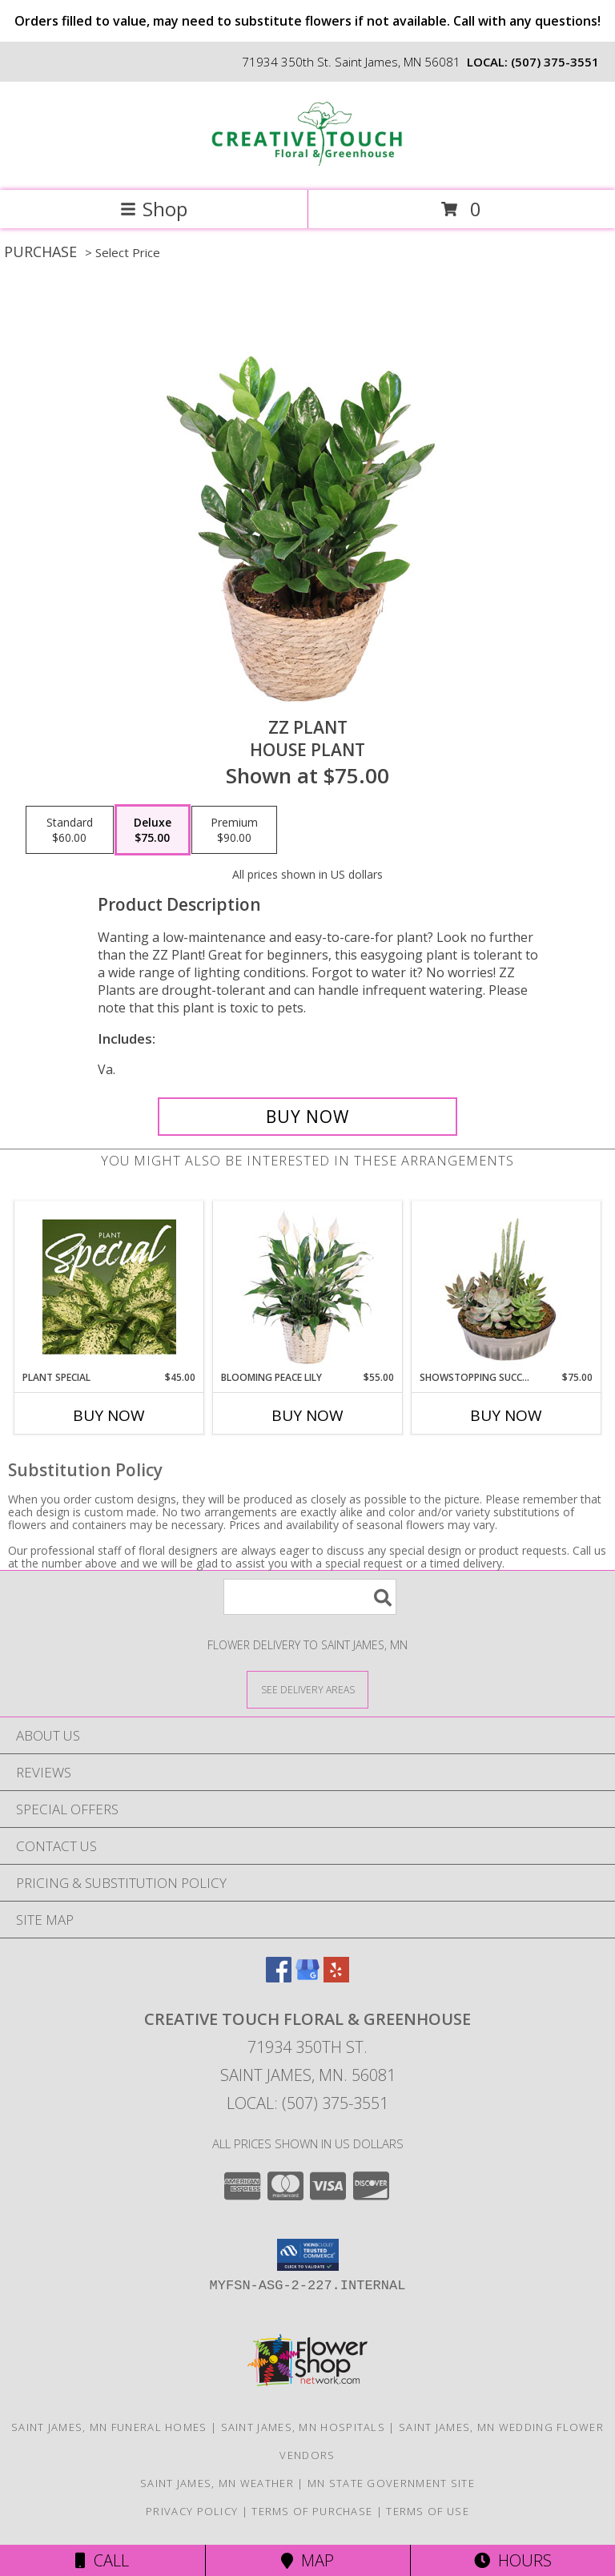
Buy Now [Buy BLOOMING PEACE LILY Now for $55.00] (307, 1415)
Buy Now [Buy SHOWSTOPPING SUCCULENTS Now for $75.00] (506, 1415)
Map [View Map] (307, 2560)
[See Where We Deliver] (307, 1689)
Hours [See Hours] (513, 2560)
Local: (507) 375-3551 (307, 2103)
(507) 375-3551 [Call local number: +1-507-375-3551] (555, 62)
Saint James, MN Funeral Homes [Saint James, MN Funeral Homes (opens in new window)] (109, 2427)
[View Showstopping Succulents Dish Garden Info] (506, 1286)
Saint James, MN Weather (217, 2483)
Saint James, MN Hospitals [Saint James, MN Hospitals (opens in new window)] (303, 2427)
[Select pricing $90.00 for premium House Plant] (234, 830)
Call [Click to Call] (102, 2560)
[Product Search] (309, 1597)
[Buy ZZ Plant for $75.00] (307, 1116)
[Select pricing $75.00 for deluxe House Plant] (152, 830)
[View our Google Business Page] (307, 1977)
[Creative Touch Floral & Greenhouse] (307, 167)
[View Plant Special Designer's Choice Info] (109, 1286)
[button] (308, 2255)
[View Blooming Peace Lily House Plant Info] (308, 1286)
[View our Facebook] (278, 1977)
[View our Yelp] (336, 1977)
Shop (153, 208)
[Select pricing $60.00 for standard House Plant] (69, 830)
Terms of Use (427, 2511)
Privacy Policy (192, 2511)
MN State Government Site (391, 2483)
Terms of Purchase (311, 2511)
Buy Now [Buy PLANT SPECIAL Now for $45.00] (109, 1415)
